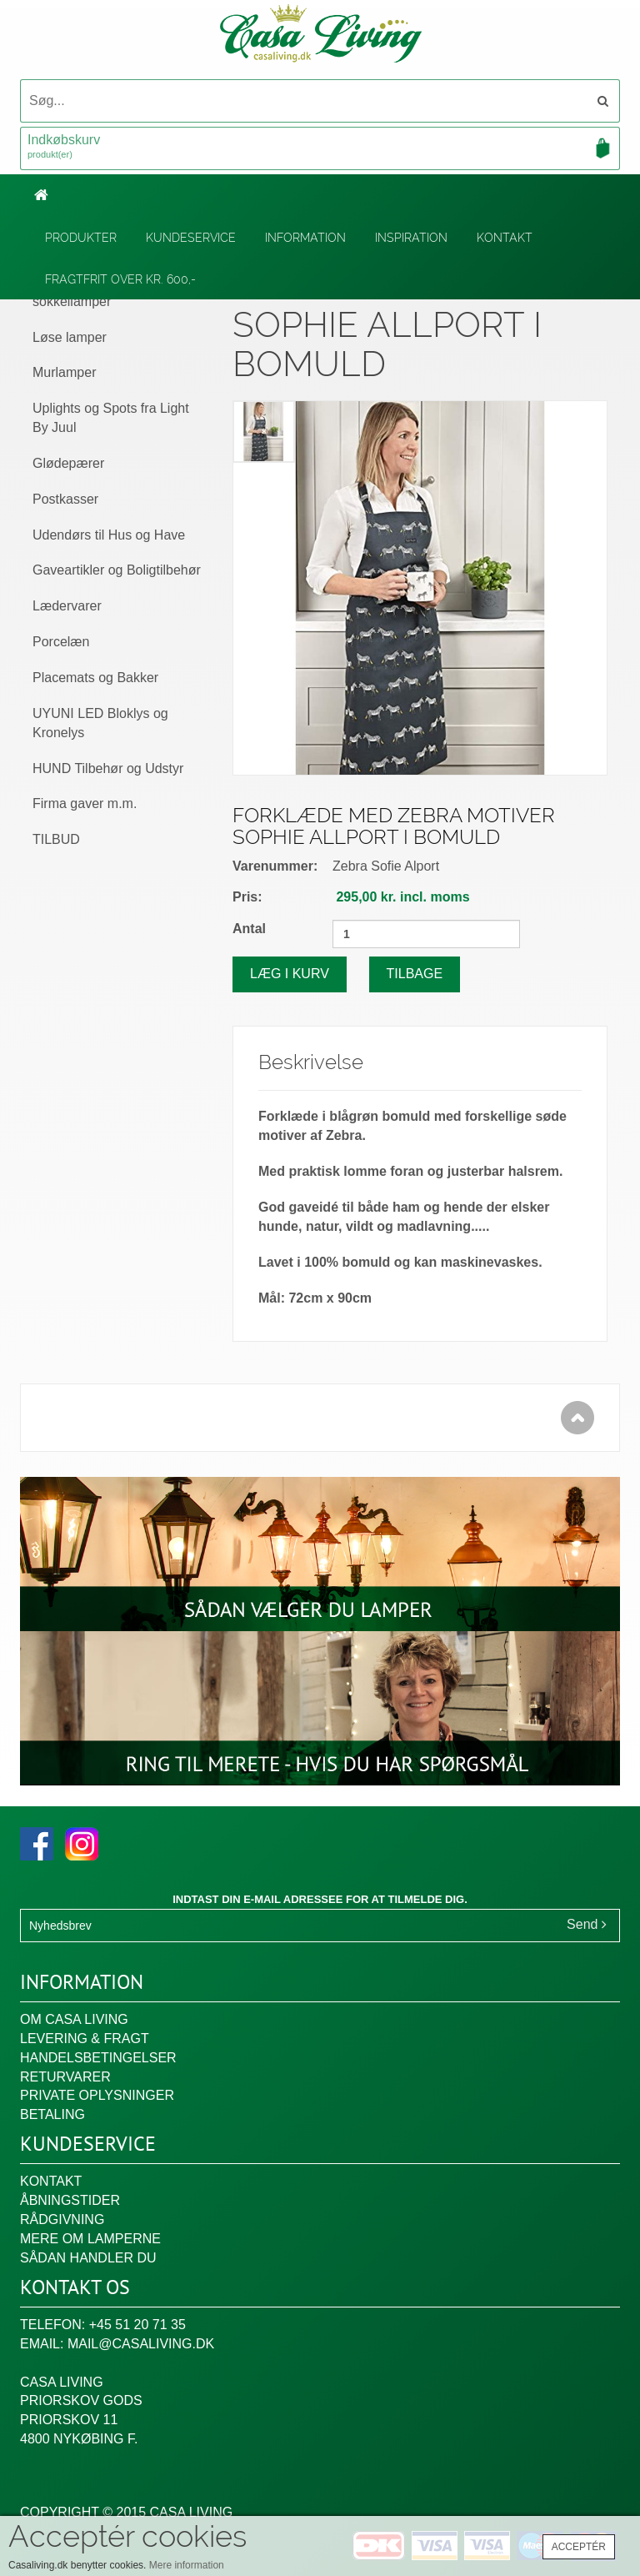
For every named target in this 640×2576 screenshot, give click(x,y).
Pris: (247, 897)
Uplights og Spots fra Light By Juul (110, 417)
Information (305, 237)
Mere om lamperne (90, 2239)
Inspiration (411, 237)
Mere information (186, 2565)
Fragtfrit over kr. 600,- (120, 279)
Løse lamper (69, 337)
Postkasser (65, 499)
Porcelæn (60, 642)
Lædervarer (67, 606)
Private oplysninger (97, 2095)
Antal (249, 928)
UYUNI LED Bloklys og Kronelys (100, 723)
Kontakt (504, 237)
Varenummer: (275, 866)
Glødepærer (68, 463)
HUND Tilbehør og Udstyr (107, 768)
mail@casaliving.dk (141, 2344)
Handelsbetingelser (98, 2058)
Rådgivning (62, 2219)
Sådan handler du (88, 2258)
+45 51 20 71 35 (137, 2324)
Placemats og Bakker (95, 677)
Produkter (81, 237)
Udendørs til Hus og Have (108, 535)
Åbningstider (70, 2200)
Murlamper (64, 372)
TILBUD (56, 839)
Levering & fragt (84, 2038)
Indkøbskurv (320, 148)
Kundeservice (191, 237)
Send (587, 1924)
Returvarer (65, 2077)
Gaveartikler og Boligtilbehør (116, 570)
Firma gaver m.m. (84, 803)
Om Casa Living (74, 2019)
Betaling (52, 2114)
